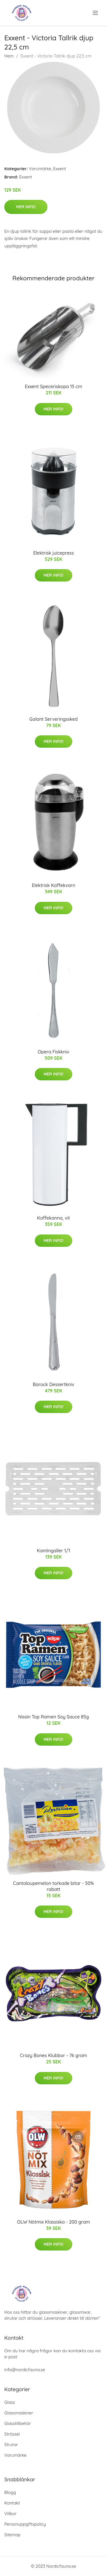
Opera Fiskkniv (53, 1052)
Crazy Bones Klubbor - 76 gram (53, 2055)
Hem (9, 56)
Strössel (12, 2434)
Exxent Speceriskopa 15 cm (53, 386)
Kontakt (12, 2503)
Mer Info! (26, 206)
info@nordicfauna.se (24, 2369)
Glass (9, 2402)
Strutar (11, 2444)
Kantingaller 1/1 (53, 1550)
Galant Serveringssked (53, 719)
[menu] (96, 13)
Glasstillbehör (17, 2423)
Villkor (10, 2513)
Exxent (59, 168)
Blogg (10, 2492)
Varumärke (40, 168)
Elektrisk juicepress (53, 553)
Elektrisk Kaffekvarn (53, 885)
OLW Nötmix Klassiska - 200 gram (53, 2222)
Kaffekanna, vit (53, 1218)
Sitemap (12, 2534)
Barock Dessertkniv (53, 1384)
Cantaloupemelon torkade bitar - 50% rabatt (53, 1886)
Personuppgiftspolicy (25, 2524)
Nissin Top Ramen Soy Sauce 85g (53, 1717)
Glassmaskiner (18, 2413)
